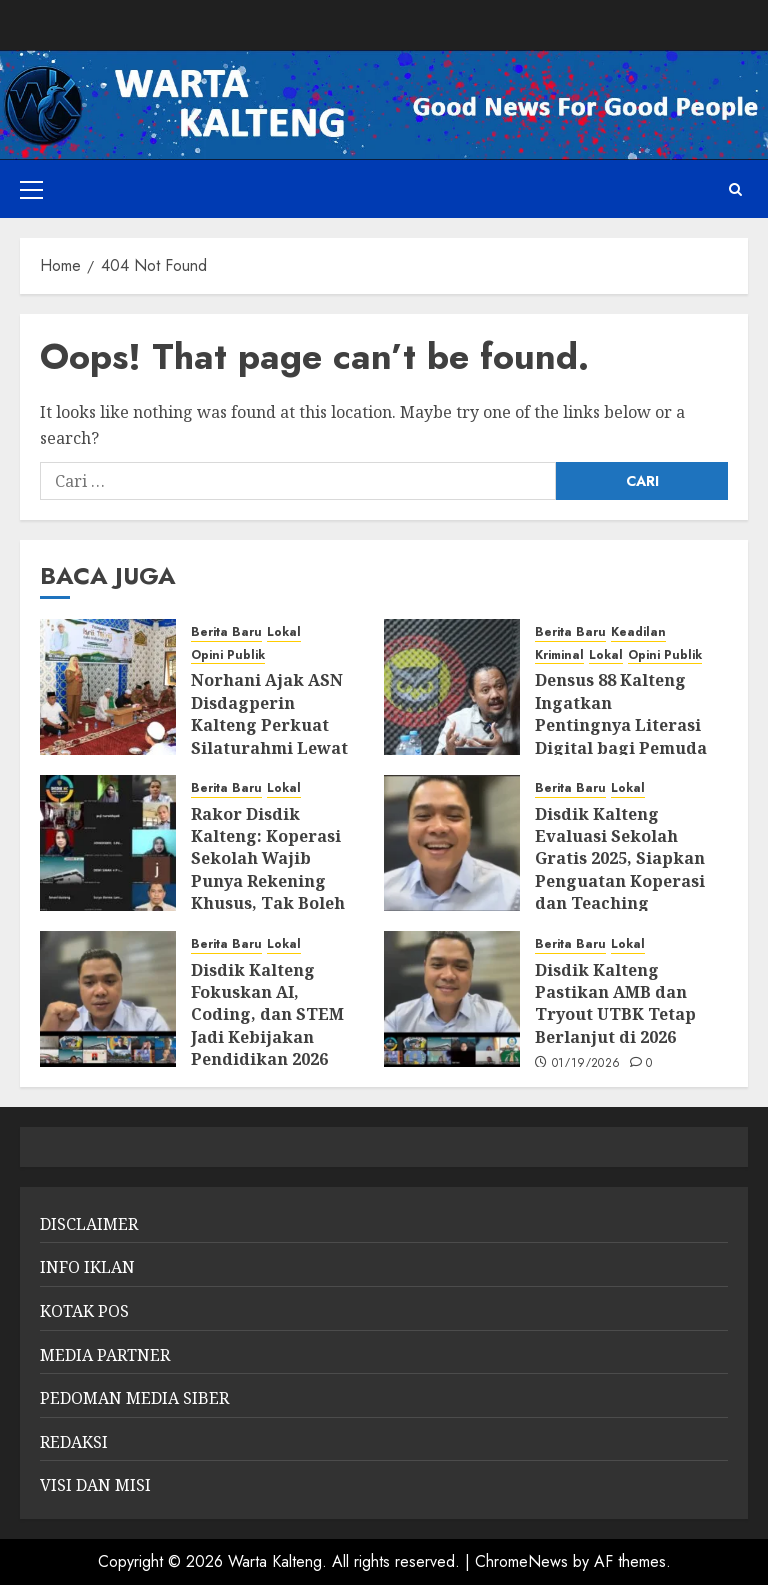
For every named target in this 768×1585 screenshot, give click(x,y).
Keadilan (638, 632)
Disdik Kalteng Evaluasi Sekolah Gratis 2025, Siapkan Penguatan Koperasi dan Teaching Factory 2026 (620, 870)
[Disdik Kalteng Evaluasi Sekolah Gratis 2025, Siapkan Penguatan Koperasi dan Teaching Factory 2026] (452, 843)
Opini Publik (228, 655)
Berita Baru (226, 632)
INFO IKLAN (87, 1267)
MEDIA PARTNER (105, 1355)
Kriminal (559, 655)
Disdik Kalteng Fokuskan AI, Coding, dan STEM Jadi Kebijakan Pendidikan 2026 (267, 1015)
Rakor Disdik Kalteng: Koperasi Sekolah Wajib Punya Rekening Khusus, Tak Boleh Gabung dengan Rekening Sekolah (268, 881)
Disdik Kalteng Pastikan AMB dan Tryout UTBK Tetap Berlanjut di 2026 (615, 1003)
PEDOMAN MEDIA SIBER (134, 1398)
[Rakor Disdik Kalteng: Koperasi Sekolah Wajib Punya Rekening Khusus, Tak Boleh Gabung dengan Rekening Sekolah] (108, 843)
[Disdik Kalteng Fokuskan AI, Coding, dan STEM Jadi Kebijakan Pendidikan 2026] (108, 999)
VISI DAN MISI (95, 1485)
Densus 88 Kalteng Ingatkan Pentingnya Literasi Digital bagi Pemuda (621, 713)
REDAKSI (74, 1442)
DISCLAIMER (89, 1224)
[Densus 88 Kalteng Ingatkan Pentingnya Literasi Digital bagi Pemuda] (452, 687)
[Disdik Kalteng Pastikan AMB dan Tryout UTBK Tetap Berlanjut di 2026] (452, 999)
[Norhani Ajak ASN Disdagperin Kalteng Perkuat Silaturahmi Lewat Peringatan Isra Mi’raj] (108, 687)
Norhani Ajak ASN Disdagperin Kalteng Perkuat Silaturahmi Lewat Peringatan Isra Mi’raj (269, 736)
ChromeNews (521, 1561)
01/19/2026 (586, 1064)
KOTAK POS (84, 1311)
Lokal (284, 632)
